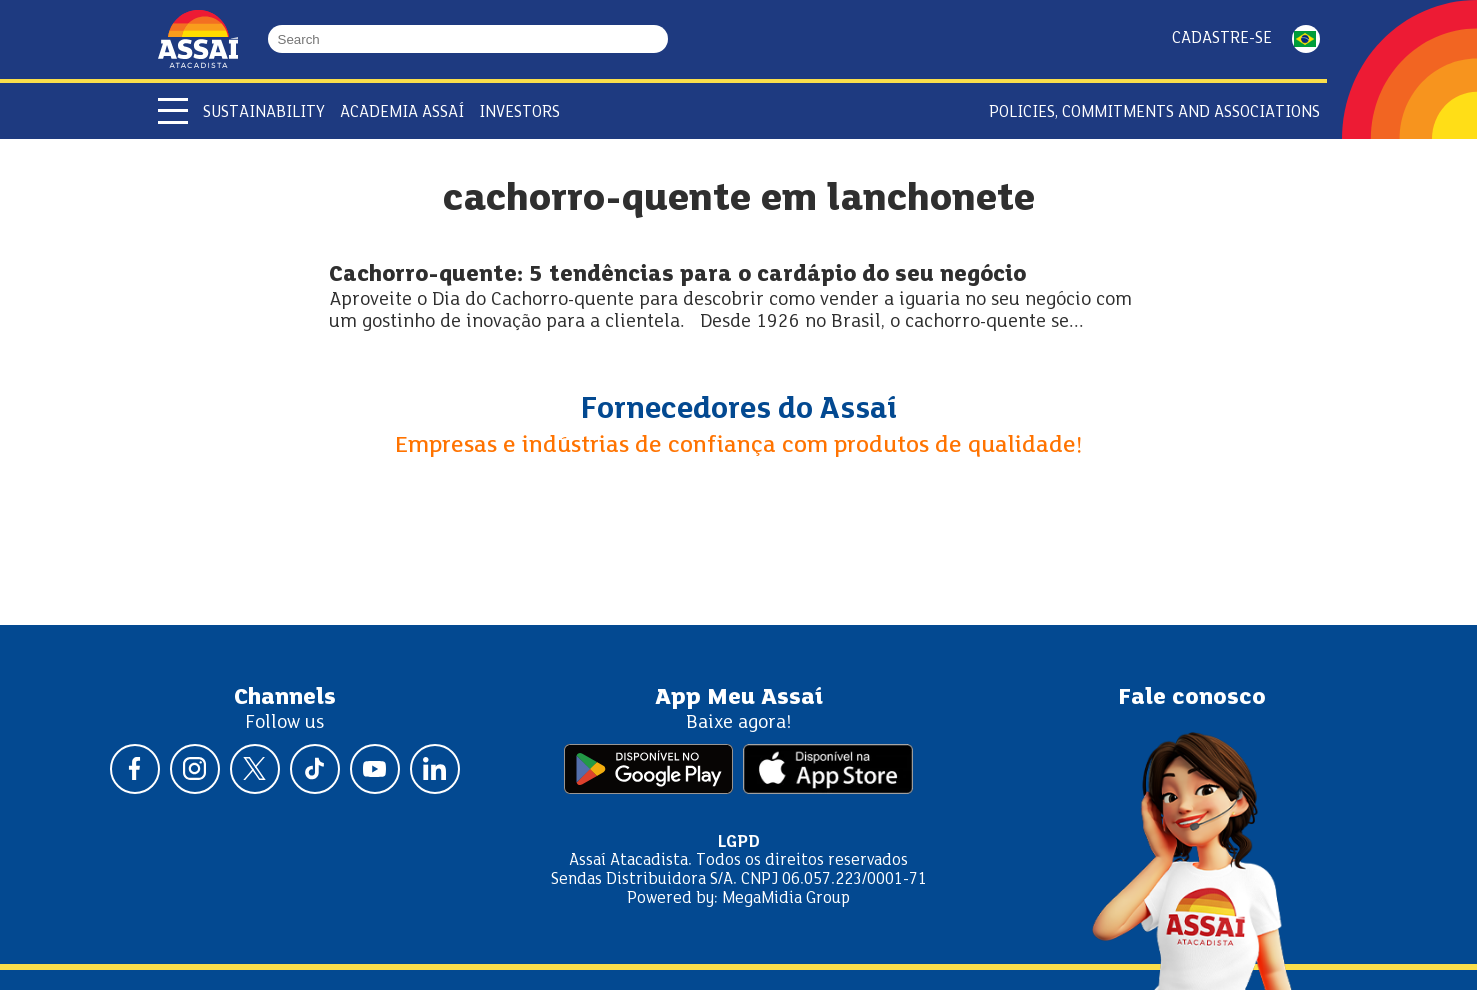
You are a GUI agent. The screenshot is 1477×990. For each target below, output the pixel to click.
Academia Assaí (402, 112)
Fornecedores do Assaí (739, 410)
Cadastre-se (1222, 38)
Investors (519, 112)
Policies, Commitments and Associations (1154, 112)
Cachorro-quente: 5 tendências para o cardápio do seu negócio (677, 275)
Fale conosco (1192, 698)
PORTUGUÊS (1306, 39)
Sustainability (264, 112)
